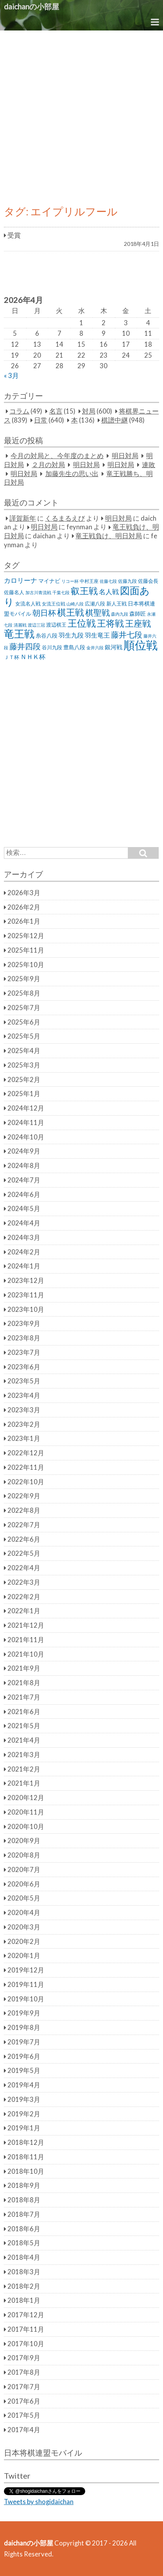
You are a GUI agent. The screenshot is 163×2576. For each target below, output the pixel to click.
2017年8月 (23, 2372)
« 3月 (11, 376)
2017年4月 (23, 2430)
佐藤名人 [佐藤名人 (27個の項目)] (14, 592)
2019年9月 (23, 2013)
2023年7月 (23, 1352)
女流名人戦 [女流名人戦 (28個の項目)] (28, 603)
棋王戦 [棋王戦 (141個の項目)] (70, 612)
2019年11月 (25, 1984)
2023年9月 (23, 1323)
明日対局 (125, 456)
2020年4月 (23, 1913)
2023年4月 (23, 1395)
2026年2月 (23, 907)
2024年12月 (25, 1108)
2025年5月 (23, 1036)
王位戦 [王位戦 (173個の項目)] (82, 623)
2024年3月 (23, 1237)
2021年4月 (23, 1740)
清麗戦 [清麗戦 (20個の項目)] (20, 624)
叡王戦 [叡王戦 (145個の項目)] (84, 590)
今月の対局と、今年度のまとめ (57, 456)
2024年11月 (25, 1123)
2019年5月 (23, 2070)
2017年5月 (23, 2415)
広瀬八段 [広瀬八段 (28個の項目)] (95, 603)
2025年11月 (25, 950)
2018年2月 (23, 2286)
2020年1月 (23, 1956)
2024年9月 (23, 1151)
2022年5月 (23, 1553)
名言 (56, 411)
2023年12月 (25, 1280)
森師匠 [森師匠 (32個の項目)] (137, 614)
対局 (88, 411)
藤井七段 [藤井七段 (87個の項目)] (126, 634)
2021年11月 (25, 1640)
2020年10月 (25, 1827)
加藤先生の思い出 (72, 474)
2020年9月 (23, 1841)
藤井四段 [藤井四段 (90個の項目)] (25, 646)
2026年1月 (23, 921)
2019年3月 (23, 2099)
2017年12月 (25, 2315)
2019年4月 (23, 2085)
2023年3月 (23, 1410)
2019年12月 (25, 1970)
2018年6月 (23, 2229)
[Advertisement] (81, 115)
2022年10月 (25, 1482)
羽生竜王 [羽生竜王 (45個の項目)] (97, 635)
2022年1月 (23, 1611)
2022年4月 (23, 1568)
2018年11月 (25, 2157)
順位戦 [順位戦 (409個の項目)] (141, 645)
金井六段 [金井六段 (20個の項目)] (95, 647)
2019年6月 (23, 2056)
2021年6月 (23, 1712)
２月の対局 (48, 465)
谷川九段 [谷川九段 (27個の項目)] (52, 647)
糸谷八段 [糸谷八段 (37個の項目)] (46, 635)
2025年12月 (25, 936)
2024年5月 (23, 1209)
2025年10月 (25, 965)
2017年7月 (23, 2387)
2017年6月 (23, 2401)
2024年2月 (23, 1252)
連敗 (148, 465)
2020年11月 (25, 1812)
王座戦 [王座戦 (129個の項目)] (138, 623)
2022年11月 (25, 1467)
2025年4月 (23, 1051)
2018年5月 (23, 2243)
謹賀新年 (22, 518)
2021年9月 (23, 1668)
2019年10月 (25, 1999)
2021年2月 (23, 1769)
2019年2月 (23, 2114)
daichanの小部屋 (31, 6)
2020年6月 (23, 1884)
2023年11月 (25, 1295)
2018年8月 (23, 2200)
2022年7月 (23, 1525)
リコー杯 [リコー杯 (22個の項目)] (70, 581)
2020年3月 (23, 1927)
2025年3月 (23, 1065)
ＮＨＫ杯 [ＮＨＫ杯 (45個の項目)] (32, 656)
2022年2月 (23, 1597)
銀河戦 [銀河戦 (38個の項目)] (113, 647)
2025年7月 (23, 1008)
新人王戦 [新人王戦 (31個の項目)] (116, 603)
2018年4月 (23, 2257)
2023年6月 (23, 1367)
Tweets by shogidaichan (38, 2502)
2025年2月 (23, 1080)
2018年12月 (25, 2142)
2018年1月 (23, 2300)
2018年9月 (23, 2185)
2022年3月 (23, 1582)
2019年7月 (23, 2042)
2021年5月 (23, 1726)
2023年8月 (23, 1338)
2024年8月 (23, 1166)
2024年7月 (23, 1180)
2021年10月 (25, 1654)
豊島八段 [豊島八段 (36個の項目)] (74, 647)
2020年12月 (25, 1798)
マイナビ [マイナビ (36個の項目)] (49, 580)
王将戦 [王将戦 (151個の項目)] (110, 623)
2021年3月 (23, 1755)
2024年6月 (23, 1194)
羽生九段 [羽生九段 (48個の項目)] (71, 635)
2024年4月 (23, 1223)
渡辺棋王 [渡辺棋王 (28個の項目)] (56, 625)
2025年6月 (23, 1022)
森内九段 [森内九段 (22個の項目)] (119, 613)
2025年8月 (23, 993)
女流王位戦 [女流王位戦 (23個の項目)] (53, 603)
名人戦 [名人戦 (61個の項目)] (109, 592)
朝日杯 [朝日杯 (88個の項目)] (44, 612)
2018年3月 (23, 2272)
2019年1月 (23, 2128)
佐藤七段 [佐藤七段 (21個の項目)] (108, 581)
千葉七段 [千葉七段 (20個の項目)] (61, 592)
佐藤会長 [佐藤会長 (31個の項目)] (148, 581)
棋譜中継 (114, 420)
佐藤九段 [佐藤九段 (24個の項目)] (127, 581)
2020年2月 (23, 1941)
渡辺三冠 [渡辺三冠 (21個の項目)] (36, 624)
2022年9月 (23, 1496)
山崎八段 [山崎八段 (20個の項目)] (75, 603)
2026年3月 (23, 893)
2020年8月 (23, 1855)
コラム (19, 411)
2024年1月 (23, 1266)
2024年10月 (25, 1137)
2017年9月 (23, 2358)
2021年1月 (23, 1783)
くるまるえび (65, 518)
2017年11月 (25, 2329)
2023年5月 (23, 1381)
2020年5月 (23, 1898)
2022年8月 (23, 1510)
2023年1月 (23, 1438)
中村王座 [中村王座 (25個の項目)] (89, 581)
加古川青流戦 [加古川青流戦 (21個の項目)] (38, 592)
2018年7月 (23, 2214)
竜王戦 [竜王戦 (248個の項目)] (19, 633)
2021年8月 (23, 1683)
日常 (40, 420)
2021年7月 (23, 1697)
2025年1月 (23, 1094)
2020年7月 (23, 1870)
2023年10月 (25, 1309)
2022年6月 (23, 1539)
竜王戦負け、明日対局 (108, 536)
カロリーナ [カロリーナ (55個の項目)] (20, 580)
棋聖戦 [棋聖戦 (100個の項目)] (97, 612)
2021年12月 (25, 1625)
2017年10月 (25, 2344)
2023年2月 (23, 1424)
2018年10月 (25, 2171)
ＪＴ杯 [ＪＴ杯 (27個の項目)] (11, 657)
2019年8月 (23, 2027)
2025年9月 (23, 979)
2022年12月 (25, 1453)
